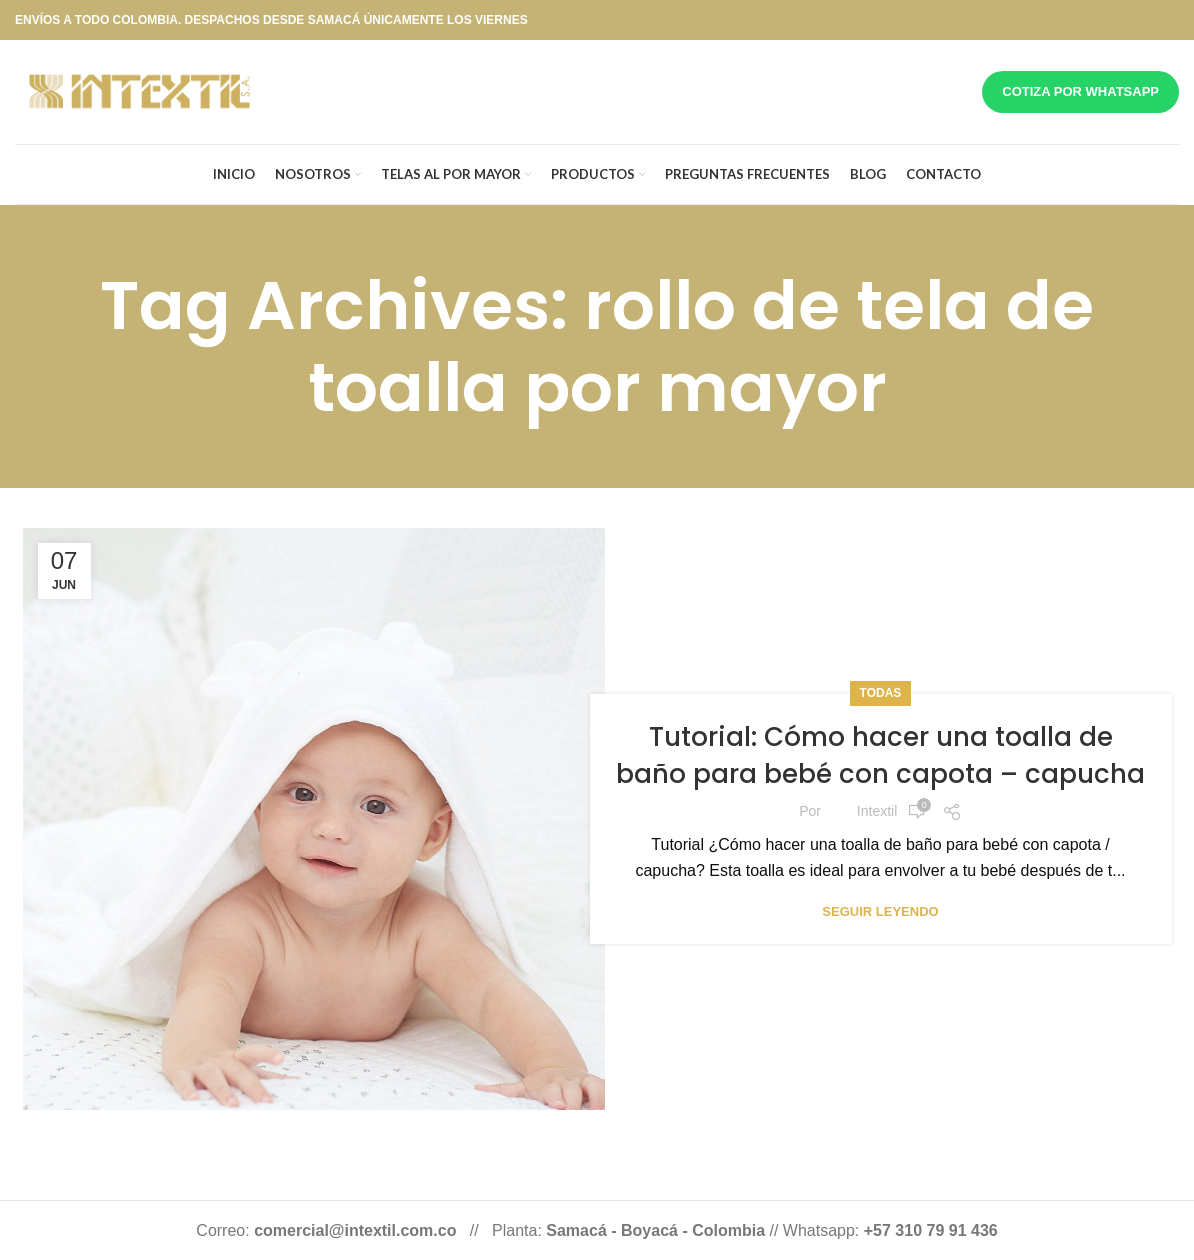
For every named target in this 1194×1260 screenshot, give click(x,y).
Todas (881, 693)
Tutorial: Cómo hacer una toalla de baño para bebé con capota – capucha (880, 755)
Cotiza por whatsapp (1080, 91)
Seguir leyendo (880, 911)
